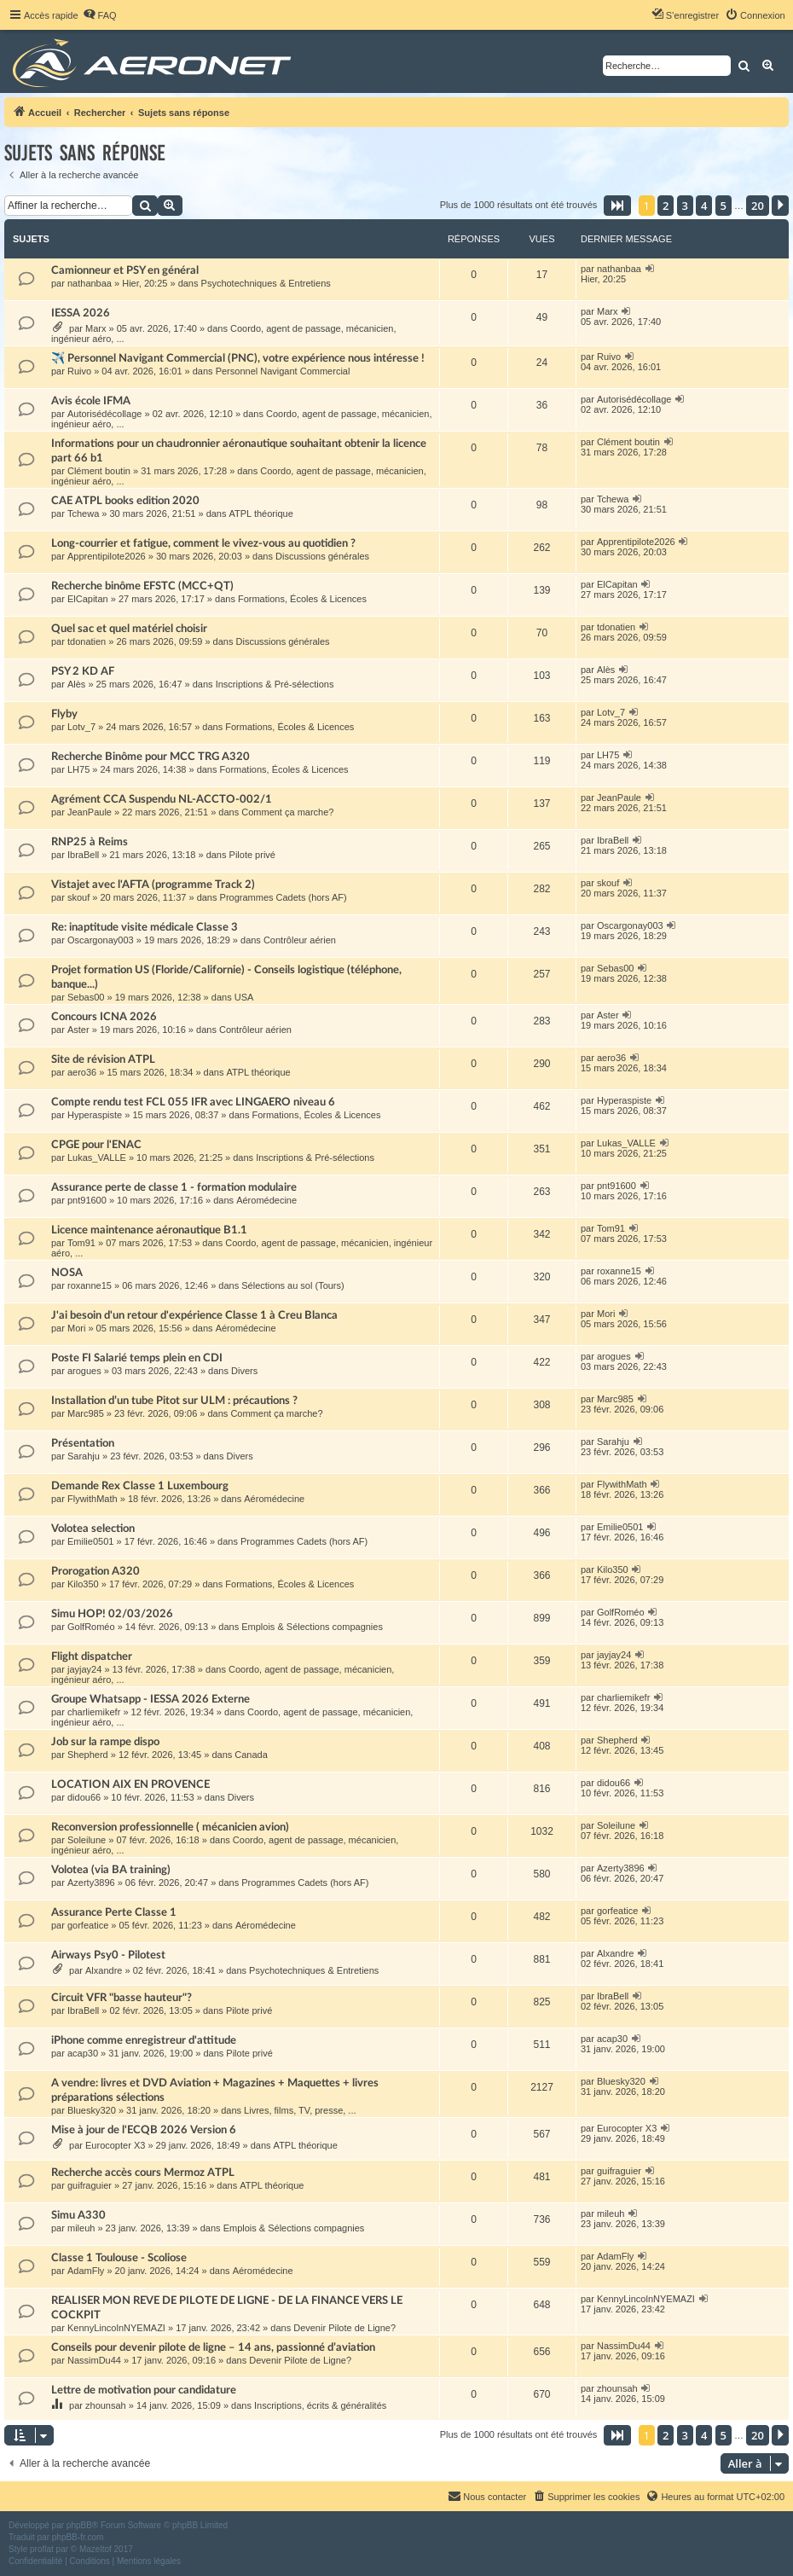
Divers (244, 1371)
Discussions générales (322, 556)
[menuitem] (100, 15)
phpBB (79, 2525)
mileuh (81, 2228)
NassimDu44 (94, 2360)
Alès (76, 684)
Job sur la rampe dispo (105, 1742)
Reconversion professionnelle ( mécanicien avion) (170, 1827)
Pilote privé (252, 855)
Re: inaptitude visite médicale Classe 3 (144, 927)
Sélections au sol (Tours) (292, 1285)
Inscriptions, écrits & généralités (320, 2405)
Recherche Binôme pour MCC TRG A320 (150, 757)
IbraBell (83, 855)
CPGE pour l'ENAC (96, 1145)
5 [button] (723, 205)
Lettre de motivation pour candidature (143, 2390)
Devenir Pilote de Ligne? (344, 2328)
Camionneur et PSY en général (125, 270)
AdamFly (85, 2271)
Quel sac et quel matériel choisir (129, 629)
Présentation (82, 1443)
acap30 (82, 2053)
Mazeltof (95, 2549)
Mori (76, 1328)
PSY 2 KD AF (82, 671)
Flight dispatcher (91, 1656)
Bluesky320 (91, 2110)
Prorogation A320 (95, 1571)
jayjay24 (84, 1669)
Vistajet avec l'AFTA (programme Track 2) (153, 885)
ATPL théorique (261, 513)
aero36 (81, 1072)
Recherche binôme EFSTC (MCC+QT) (142, 586)
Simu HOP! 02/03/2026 (112, 1614)
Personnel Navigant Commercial (283, 371)
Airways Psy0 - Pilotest (108, 1955)
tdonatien (86, 641)
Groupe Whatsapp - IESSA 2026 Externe (150, 1699)
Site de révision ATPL (103, 1059)
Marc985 (85, 1413)
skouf (78, 897)
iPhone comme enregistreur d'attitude (143, 2040)
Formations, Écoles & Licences (302, 599)
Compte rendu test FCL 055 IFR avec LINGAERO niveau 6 (193, 1102)
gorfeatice (87, 1925)
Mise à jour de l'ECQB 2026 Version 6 (143, 2130)
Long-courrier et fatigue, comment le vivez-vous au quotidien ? (203, 543)
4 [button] (704, 205)
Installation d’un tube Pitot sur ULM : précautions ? (174, 1401)
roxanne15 (89, 1285)
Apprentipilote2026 (106, 556)
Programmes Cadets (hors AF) (283, 897)
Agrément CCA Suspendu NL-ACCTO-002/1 (161, 799)
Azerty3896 (91, 1882)
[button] (617, 205)
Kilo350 (83, 1584)
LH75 (78, 769)
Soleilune (86, 1840)
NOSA (67, 1273)
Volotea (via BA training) (111, 1870)
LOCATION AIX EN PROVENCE (130, 1784)
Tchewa (83, 513)
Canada (251, 1754)
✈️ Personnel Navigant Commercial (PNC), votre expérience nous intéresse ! (238, 358)
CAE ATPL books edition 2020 (125, 501)
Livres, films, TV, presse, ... (300, 2110)
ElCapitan (87, 599)
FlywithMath (92, 1499)
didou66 (84, 1797)
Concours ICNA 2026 (104, 1017)
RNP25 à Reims (89, 842)
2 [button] (666, 205)
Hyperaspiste (94, 1115)
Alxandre (103, 1970)
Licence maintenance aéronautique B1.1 (149, 1230)
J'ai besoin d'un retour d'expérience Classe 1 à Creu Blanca (194, 1315)
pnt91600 (87, 1200)
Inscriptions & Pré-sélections (275, 684)
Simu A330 (78, 2215)
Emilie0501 (90, 1541)
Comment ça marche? (287, 812)
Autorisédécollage (104, 414)
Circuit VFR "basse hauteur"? (121, 1998)
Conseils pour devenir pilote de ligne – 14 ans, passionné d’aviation (213, 2347)
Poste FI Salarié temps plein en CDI (137, 1358)
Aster (78, 1029)
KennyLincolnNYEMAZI (116, 2328)
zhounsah (105, 2405)
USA (244, 997)
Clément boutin (98, 471)
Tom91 (81, 1243)
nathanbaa (89, 283)
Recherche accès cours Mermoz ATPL (142, 2173)
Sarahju (83, 1456)
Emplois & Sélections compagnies (312, 1627)
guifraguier (89, 2185)
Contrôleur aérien (299, 940)
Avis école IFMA (90, 401)
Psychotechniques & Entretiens (266, 283)
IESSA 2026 (80, 313)
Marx (95, 328)
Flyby (64, 714)
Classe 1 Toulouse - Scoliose (119, 2258)
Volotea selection (93, 1529)
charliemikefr (93, 1712)
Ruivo (79, 371)
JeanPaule (89, 812)
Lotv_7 (81, 727)
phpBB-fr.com (78, 2537)
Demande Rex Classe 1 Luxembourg (140, 1486)
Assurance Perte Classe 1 (114, 1912)
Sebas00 (85, 997)
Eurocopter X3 (115, 2145)
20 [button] (757, 205)
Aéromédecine (266, 1200)
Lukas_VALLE (96, 1157)
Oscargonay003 (100, 940)
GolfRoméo (91, 1627)
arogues (84, 1371)
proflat (42, 2549)
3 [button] (685, 205)
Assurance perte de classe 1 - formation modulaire (174, 1187)
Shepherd (87, 1754)
